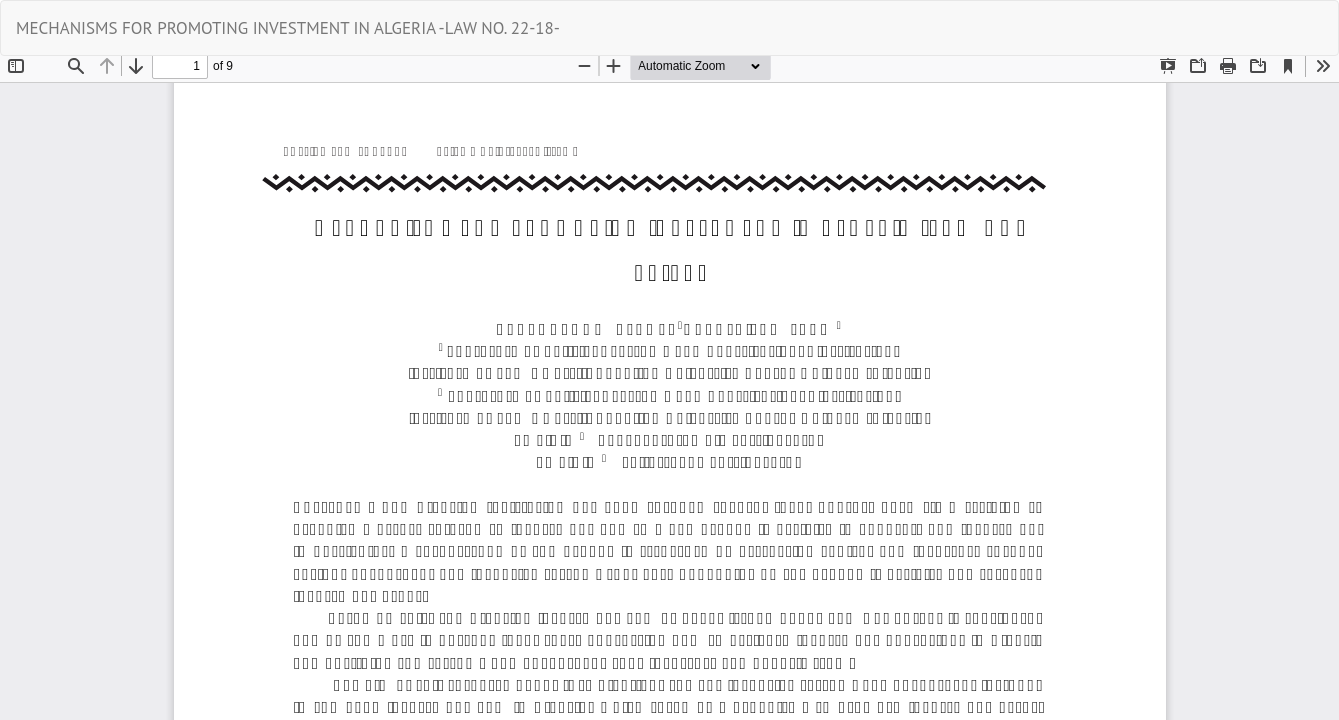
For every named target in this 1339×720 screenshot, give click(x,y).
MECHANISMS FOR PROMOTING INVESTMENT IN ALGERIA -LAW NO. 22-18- (288, 28)
